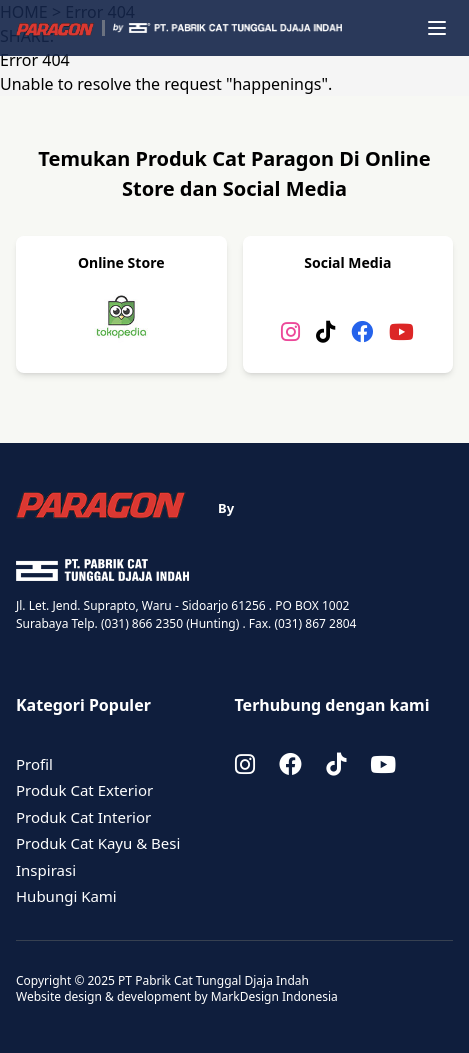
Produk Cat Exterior (84, 790)
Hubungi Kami (66, 896)
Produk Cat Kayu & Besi (98, 843)
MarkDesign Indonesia (274, 996)
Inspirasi (46, 870)
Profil (34, 764)
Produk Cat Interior (83, 817)
